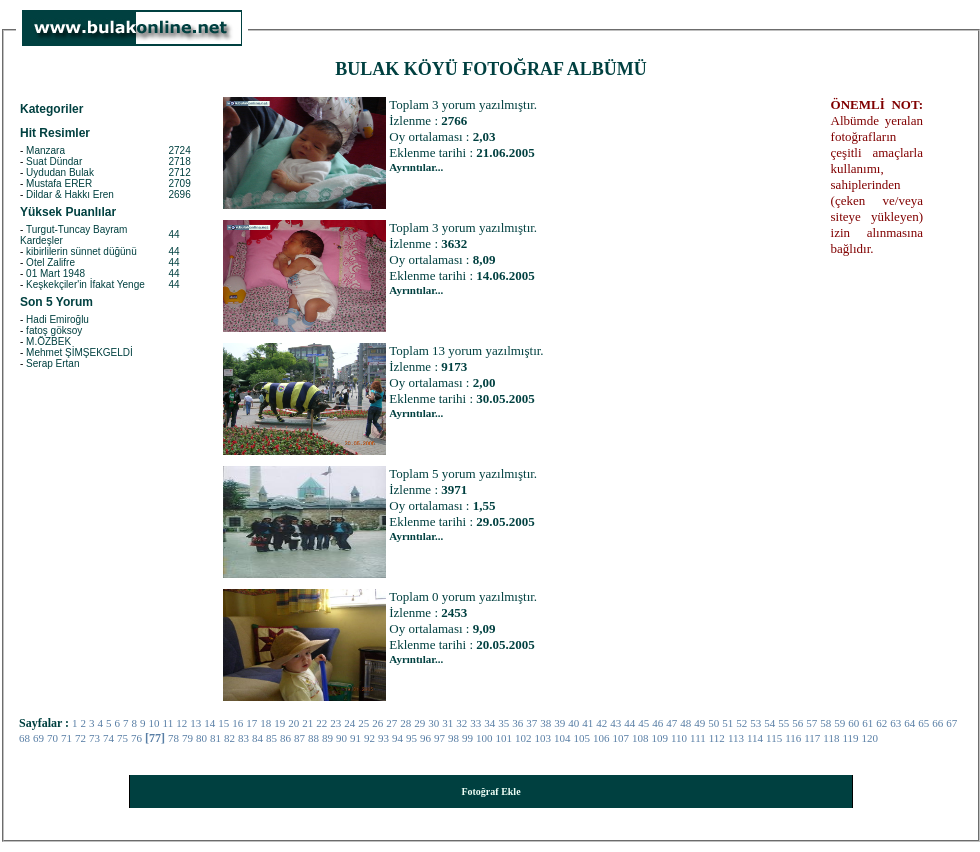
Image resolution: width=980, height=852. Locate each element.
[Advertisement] (707, 397)
